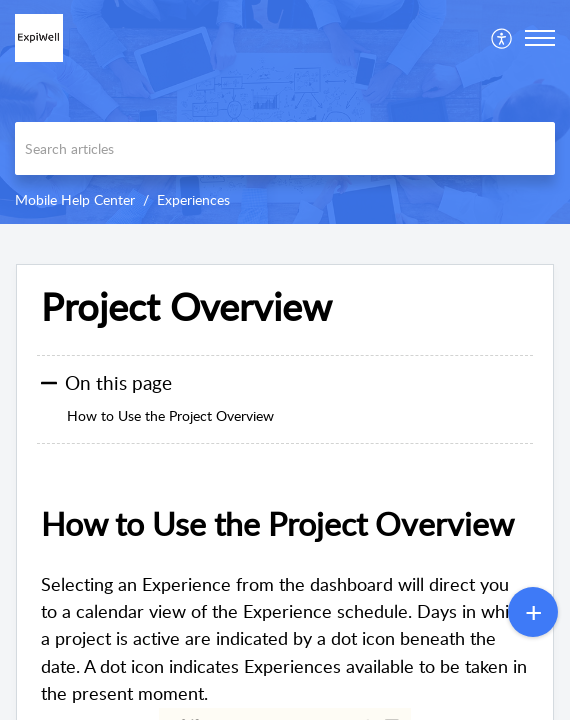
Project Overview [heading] (186, 307)
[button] (502, 38)
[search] (285, 148)
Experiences (193, 199)
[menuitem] (502, 38)
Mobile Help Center (75, 199)
